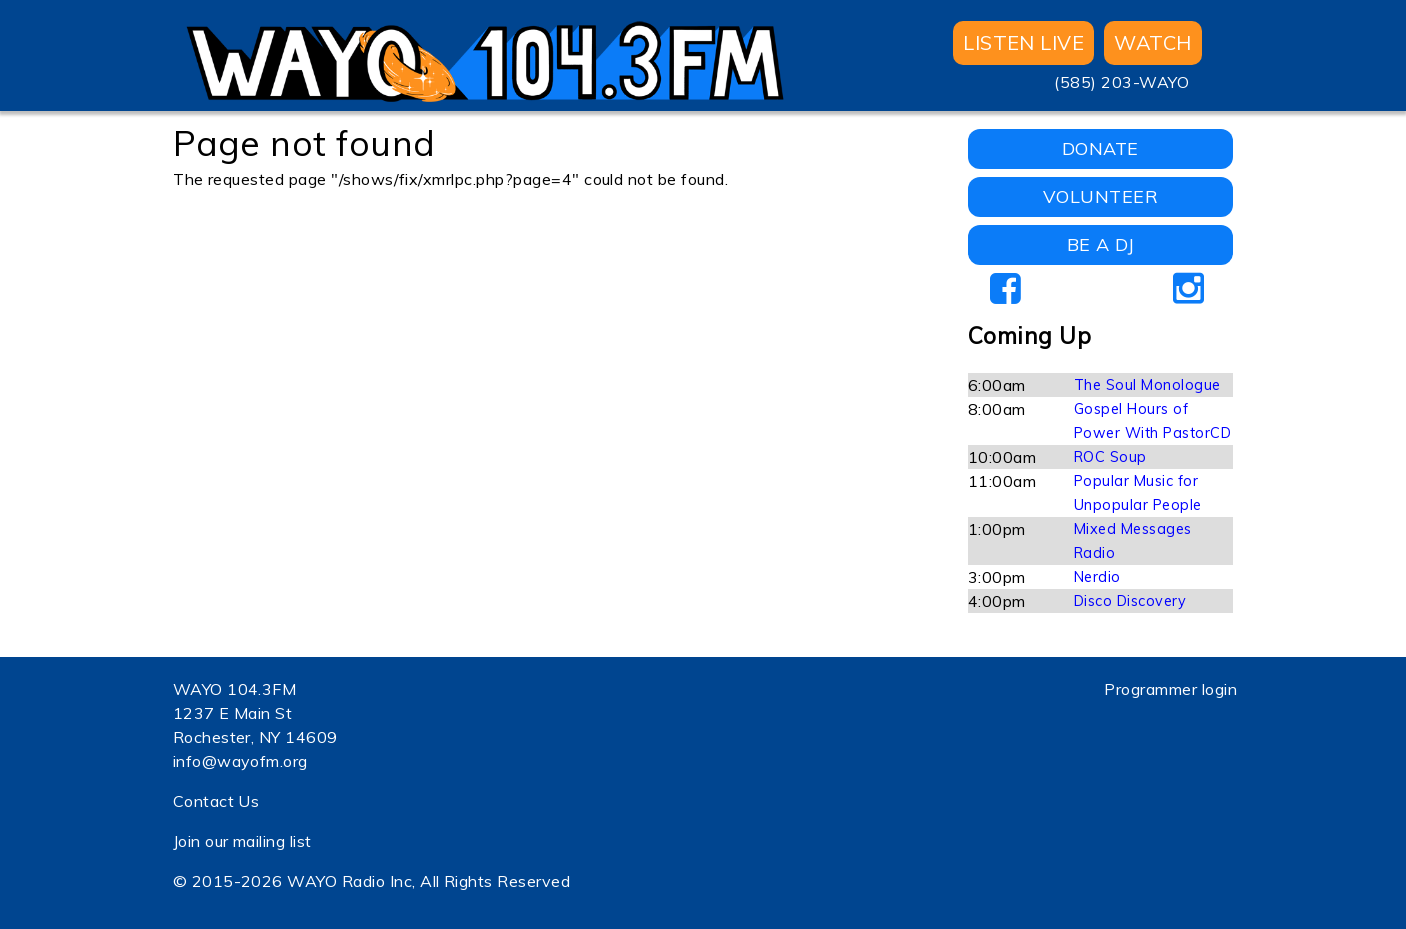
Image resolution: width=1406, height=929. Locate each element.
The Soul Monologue (1147, 385)
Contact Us (216, 801)
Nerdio (1097, 577)
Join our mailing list (242, 841)
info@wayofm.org (240, 761)
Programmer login (1170, 689)
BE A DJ (1100, 244)
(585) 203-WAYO (1121, 82)
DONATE (1100, 148)
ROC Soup (1110, 457)
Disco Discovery (1130, 601)
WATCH (1152, 42)
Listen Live (1023, 42)
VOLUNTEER (1100, 196)
